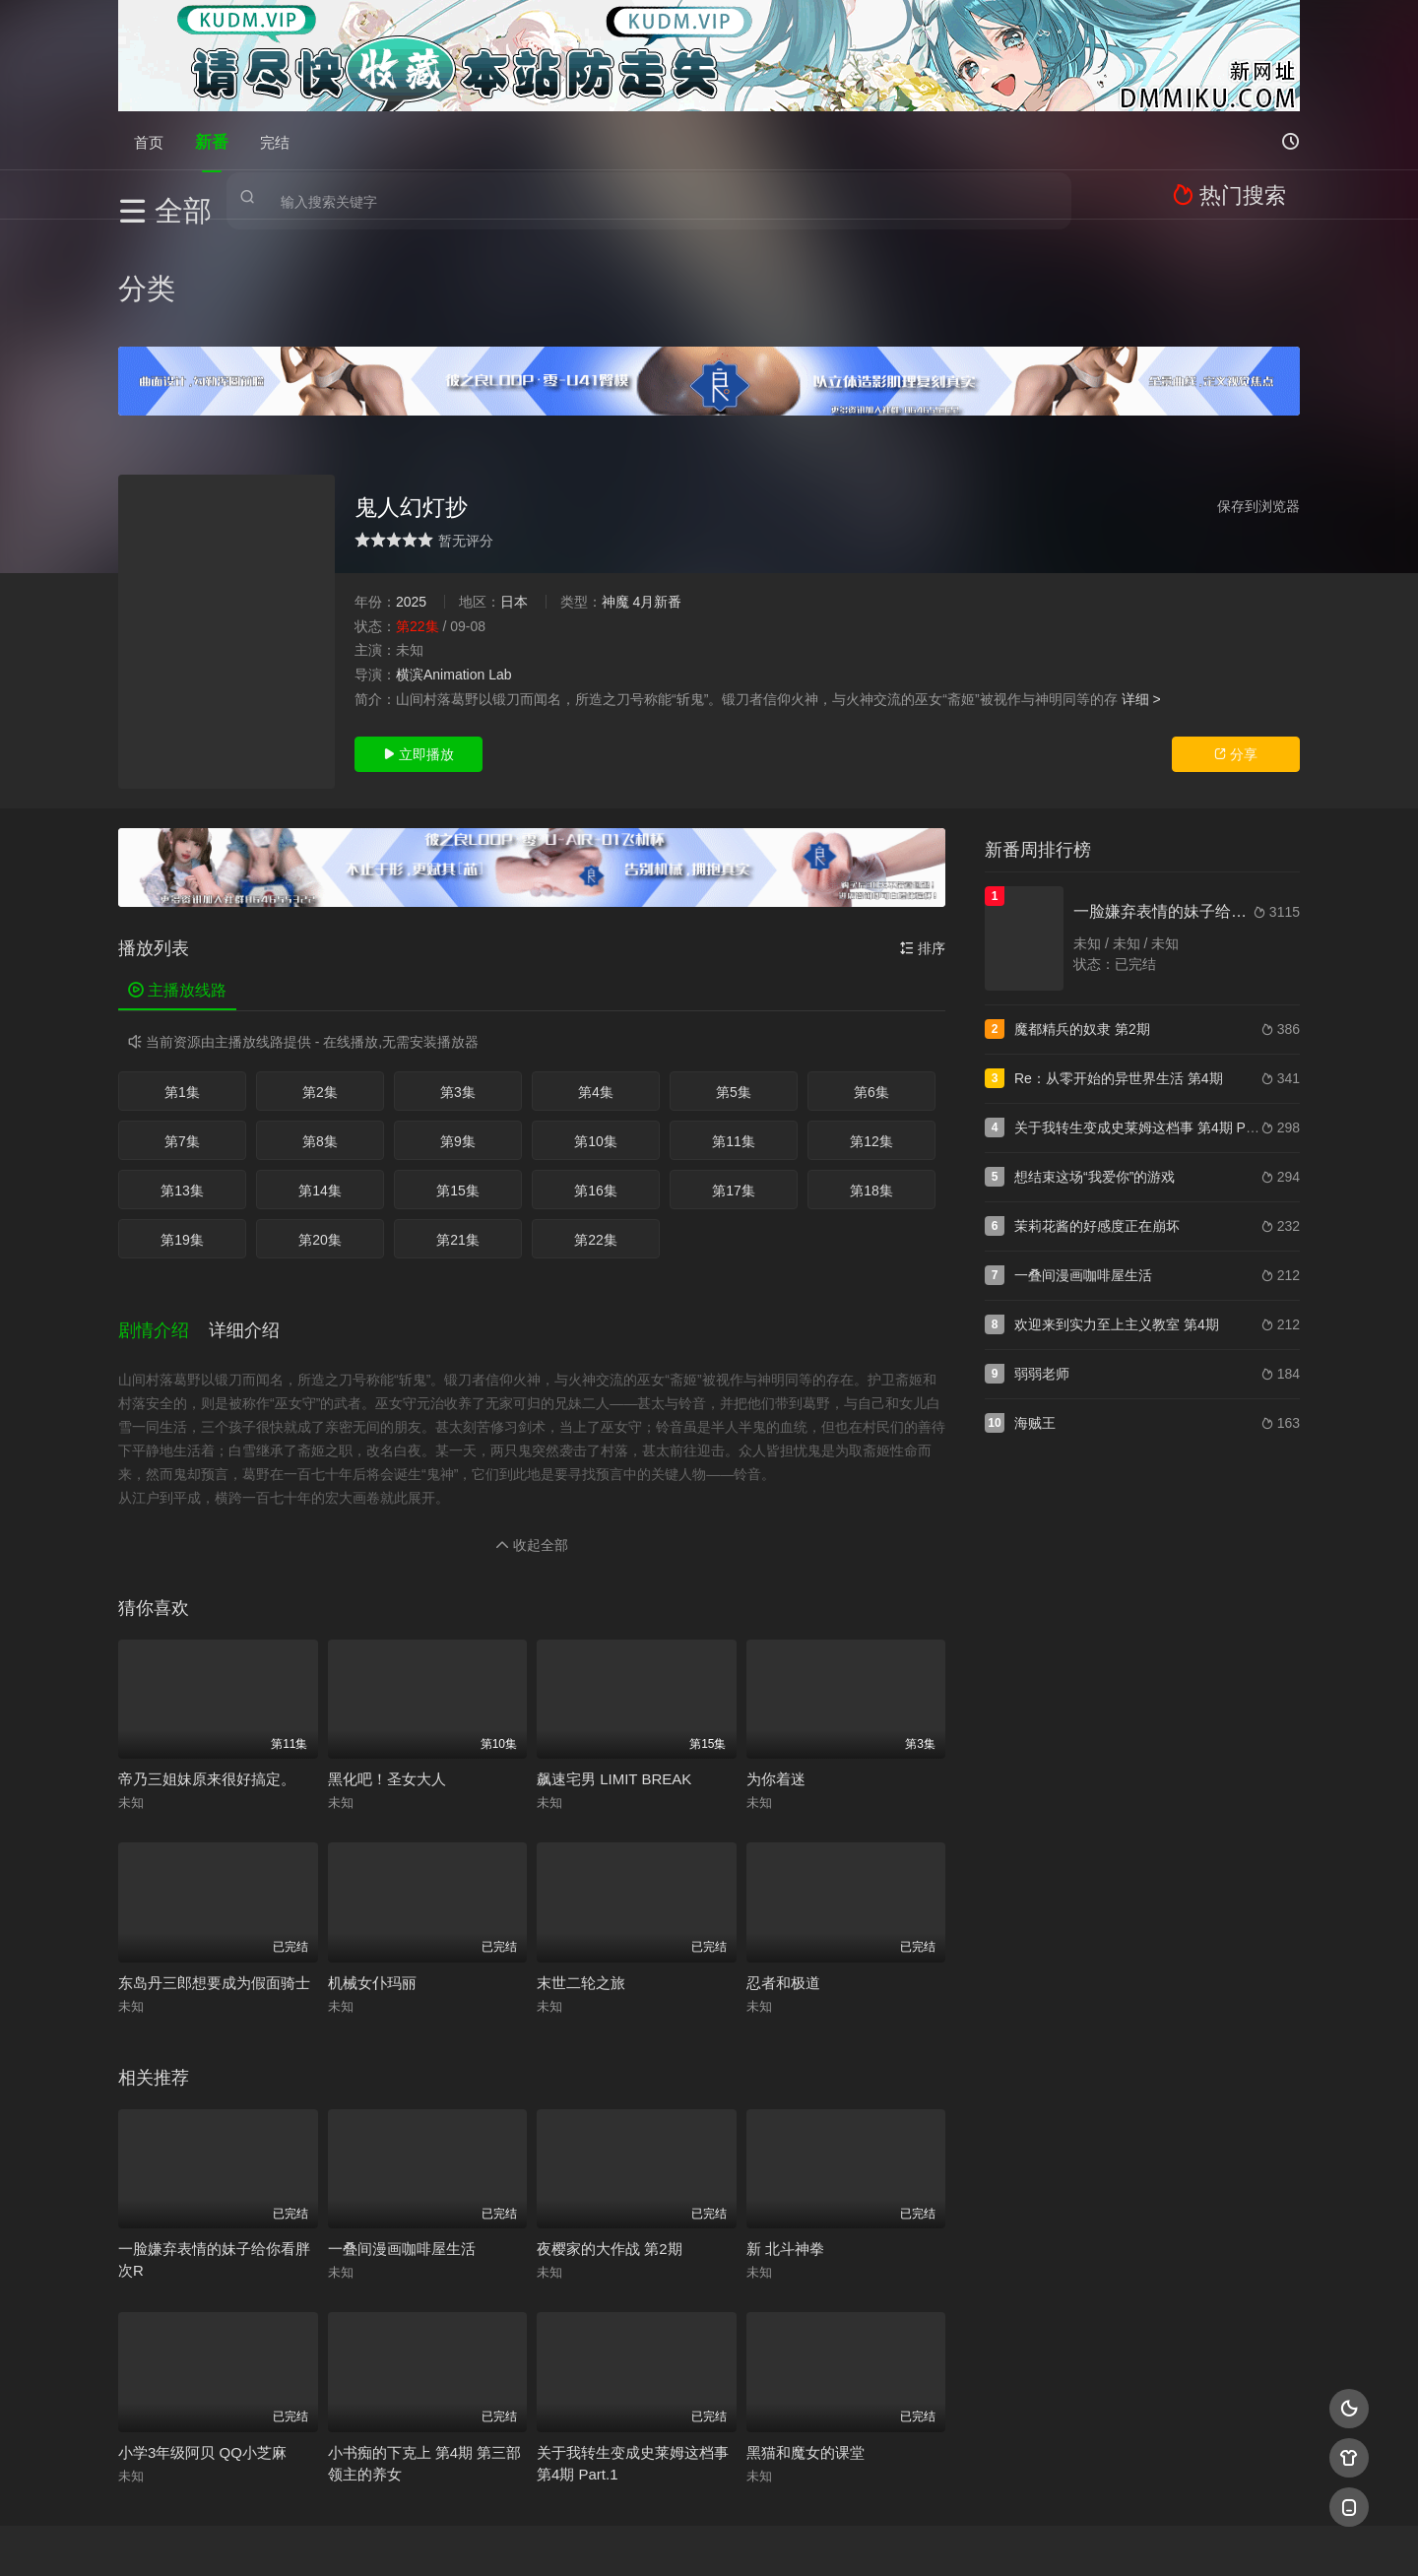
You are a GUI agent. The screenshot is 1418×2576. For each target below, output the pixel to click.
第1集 (182, 985)
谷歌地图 (868, 2537)
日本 (514, 494)
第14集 (320, 1083)
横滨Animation (440, 567)
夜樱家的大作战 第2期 (609, 2123)
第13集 (182, 1083)
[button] (163, 1213)
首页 (148, 140)
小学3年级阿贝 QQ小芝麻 (202, 2327)
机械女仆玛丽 (372, 1857)
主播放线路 (177, 882)
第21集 (458, 1132)
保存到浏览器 (1258, 399)
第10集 (595, 1034)
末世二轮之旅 (581, 1857)
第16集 (595, 1083)
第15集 (458, 1083)
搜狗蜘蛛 (709, 2537)
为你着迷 (776, 1653)
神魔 (615, 494)
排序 (922, 841)
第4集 (595, 985)
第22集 (595, 1132)
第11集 (733, 1034)
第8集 (320, 1034)
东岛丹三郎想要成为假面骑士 (214, 1857)
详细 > (1141, 591)
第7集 (182, 1034)
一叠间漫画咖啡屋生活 (402, 2123)
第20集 (320, 1132)
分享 (1235, 647)
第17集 (733, 1083)
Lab (499, 567)
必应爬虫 (948, 2537)
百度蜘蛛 (550, 2537)
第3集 (458, 985)
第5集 (733, 985)
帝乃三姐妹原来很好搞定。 (206, 1653)
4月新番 (656, 494)
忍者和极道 (783, 1857)
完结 (275, 140)
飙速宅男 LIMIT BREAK (614, 1653)
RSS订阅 (470, 2537)
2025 (411, 494)
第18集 (871, 1083)
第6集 (871, 985)
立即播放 (418, 647)
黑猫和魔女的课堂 (805, 2327)
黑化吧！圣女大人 (387, 1653)
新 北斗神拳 (785, 2123)
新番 (211, 140)
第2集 (320, 985)
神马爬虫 (630, 2537)
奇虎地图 (788, 2537)
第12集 (871, 1034)
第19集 (182, 1132)
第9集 (458, 1034)
